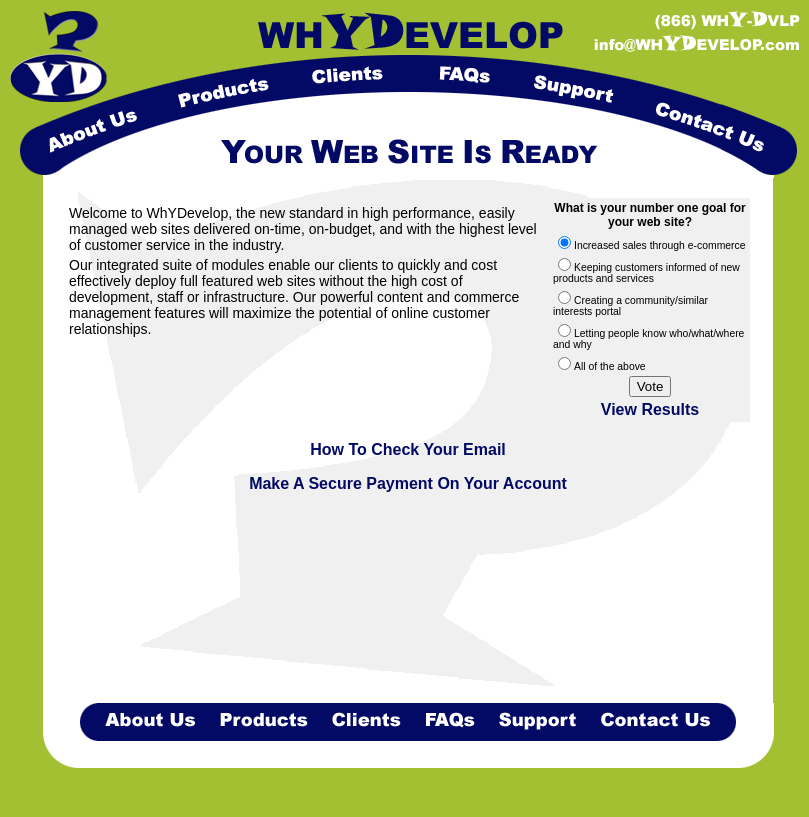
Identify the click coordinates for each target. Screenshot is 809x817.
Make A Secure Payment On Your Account (408, 483)
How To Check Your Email (408, 449)
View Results (650, 409)
